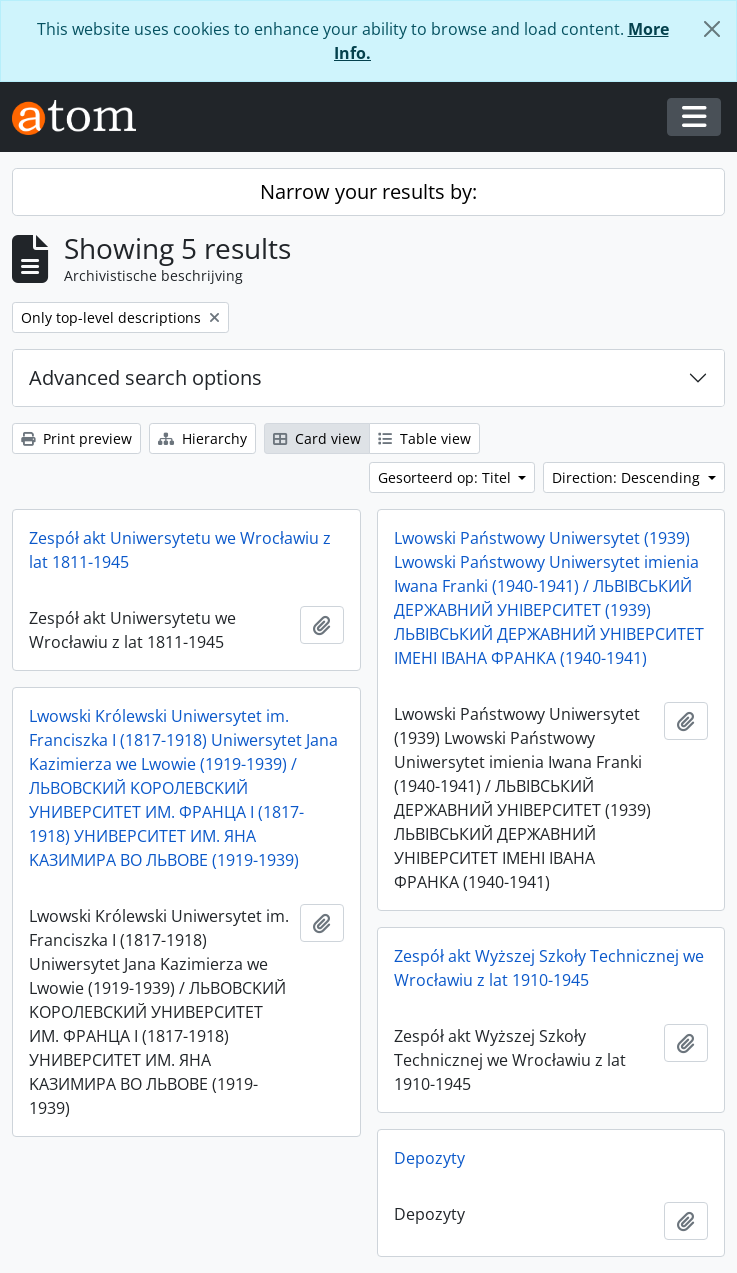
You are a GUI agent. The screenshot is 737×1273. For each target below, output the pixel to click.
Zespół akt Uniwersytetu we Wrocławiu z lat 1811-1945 (180, 550)
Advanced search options (145, 377)
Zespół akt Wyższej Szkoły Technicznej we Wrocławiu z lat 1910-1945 (549, 968)
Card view (317, 438)
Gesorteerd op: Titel (446, 477)
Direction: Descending (628, 477)
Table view (424, 438)
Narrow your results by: (368, 191)
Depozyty (429, 1158)
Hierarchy (202, 438)
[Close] (712, 29)
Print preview (76, 438)
